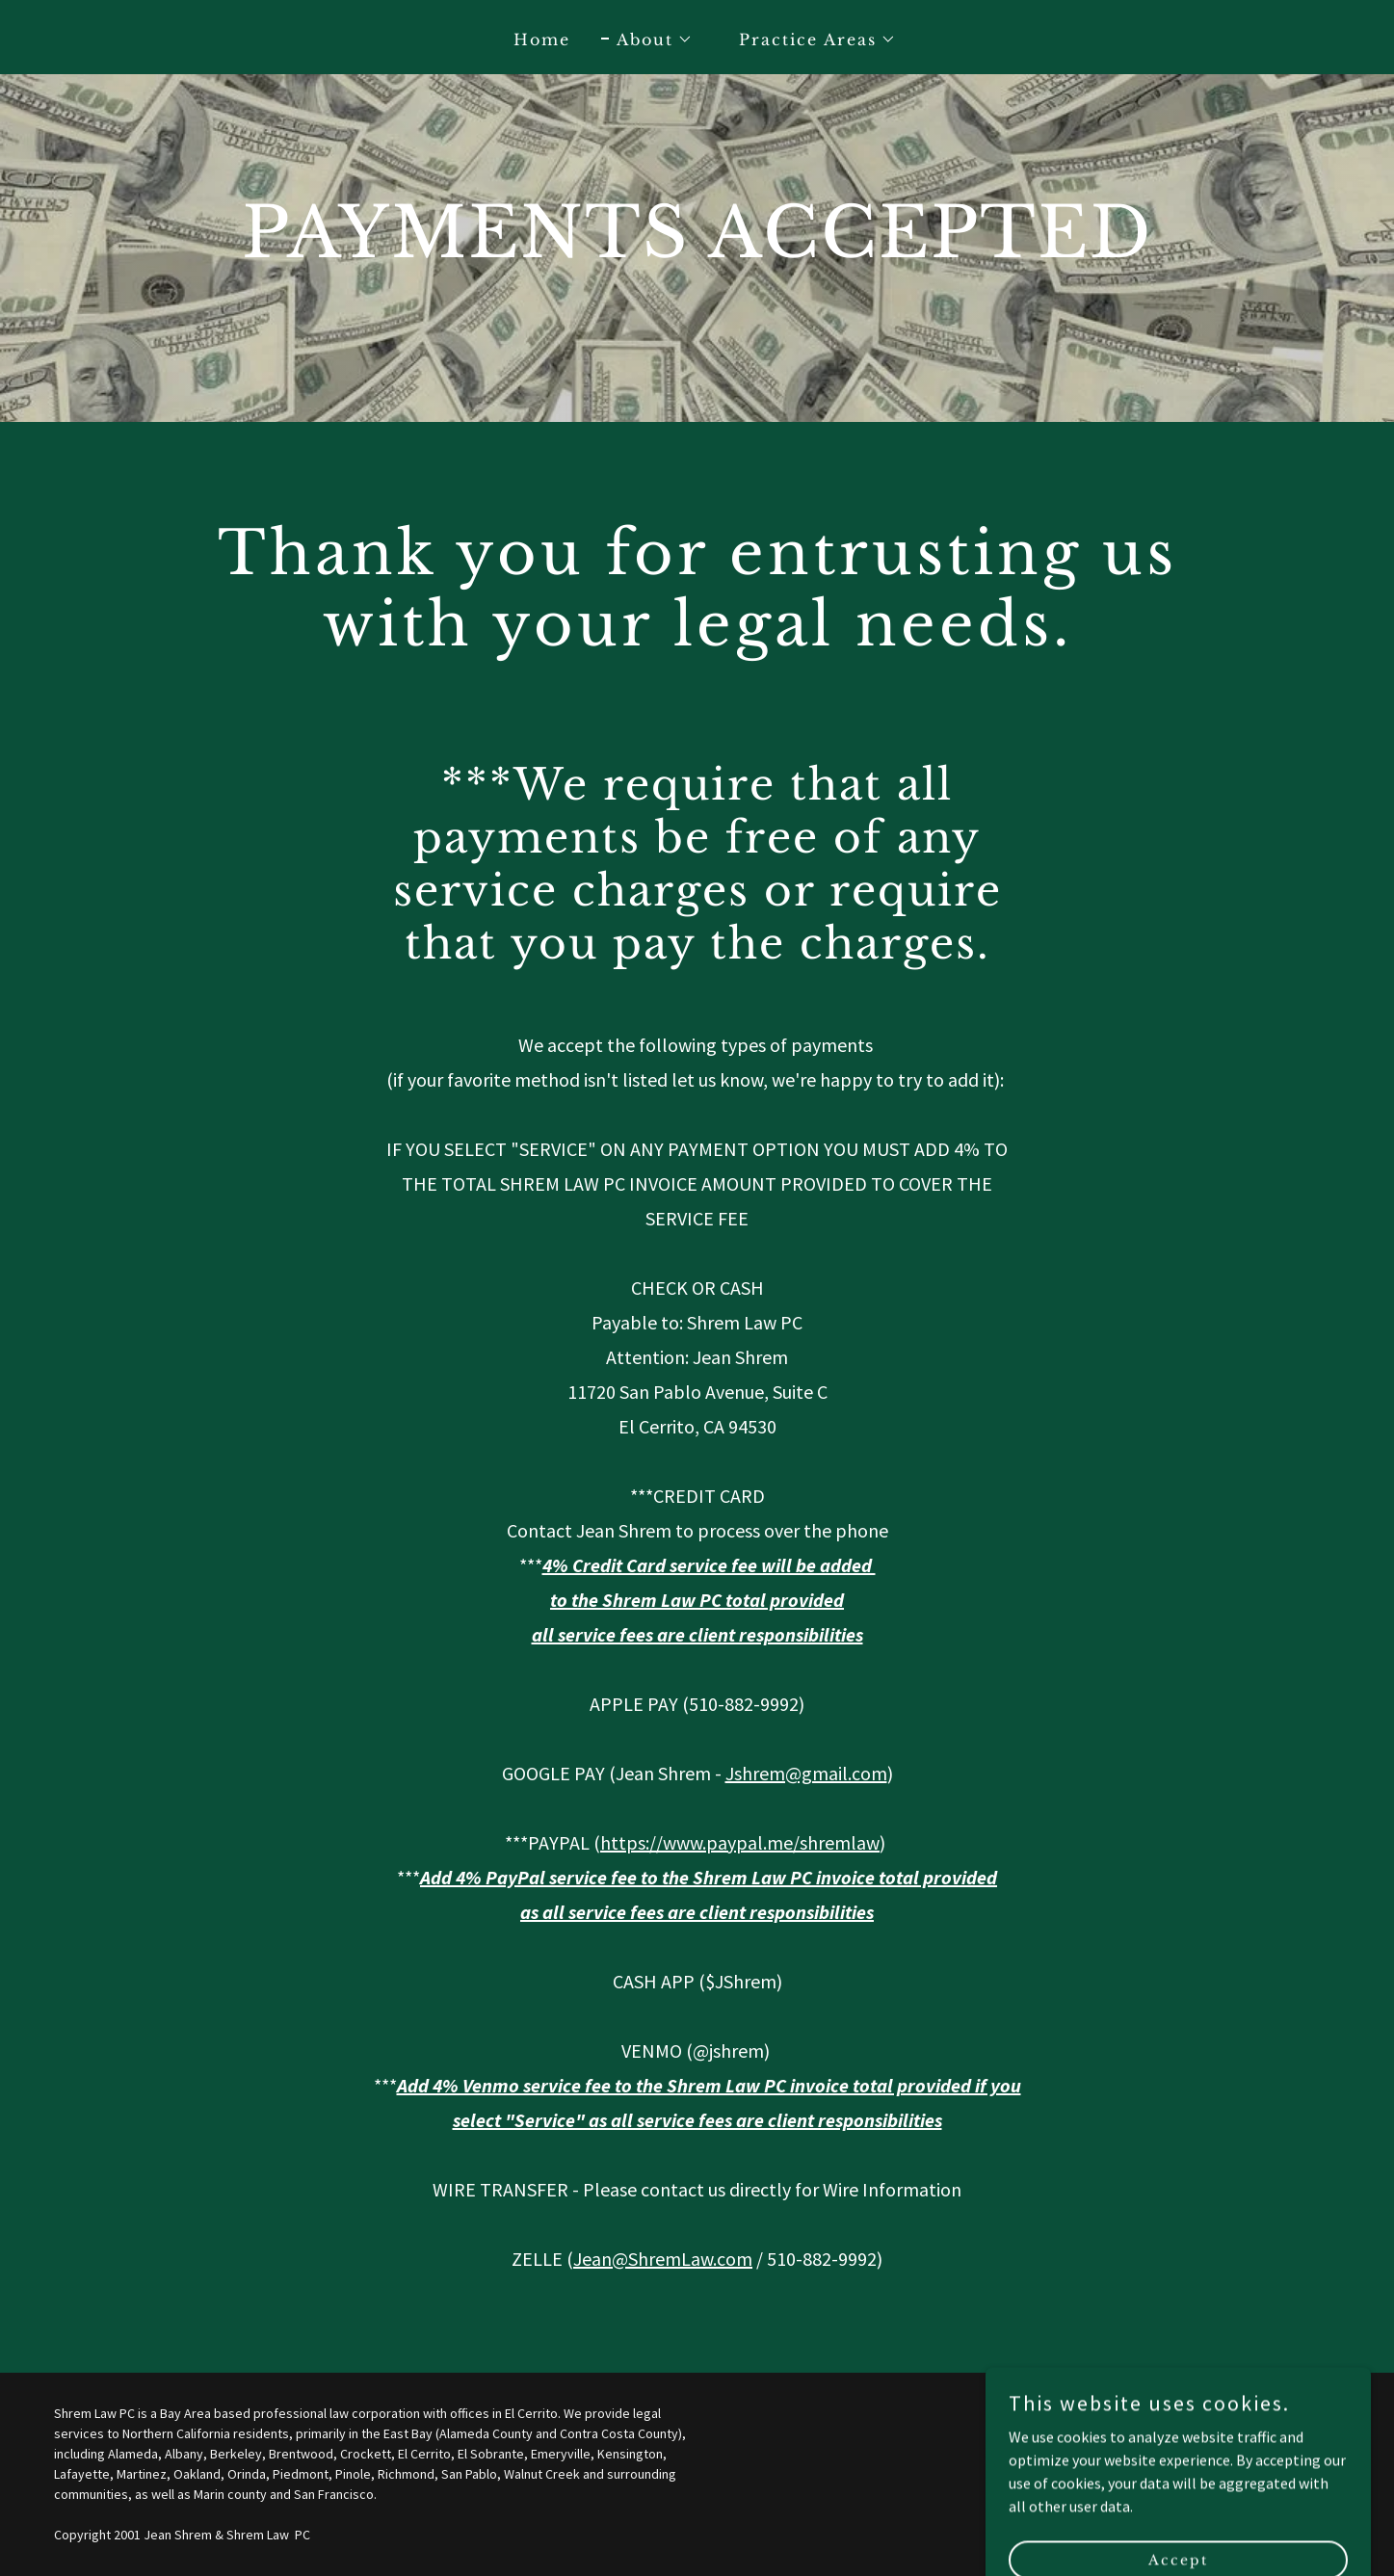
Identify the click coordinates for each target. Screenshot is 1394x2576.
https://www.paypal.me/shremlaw (740, 1842)
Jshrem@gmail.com (806, 1773)
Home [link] (541, 39)
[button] (647, 39)
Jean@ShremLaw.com (662, 2259)
